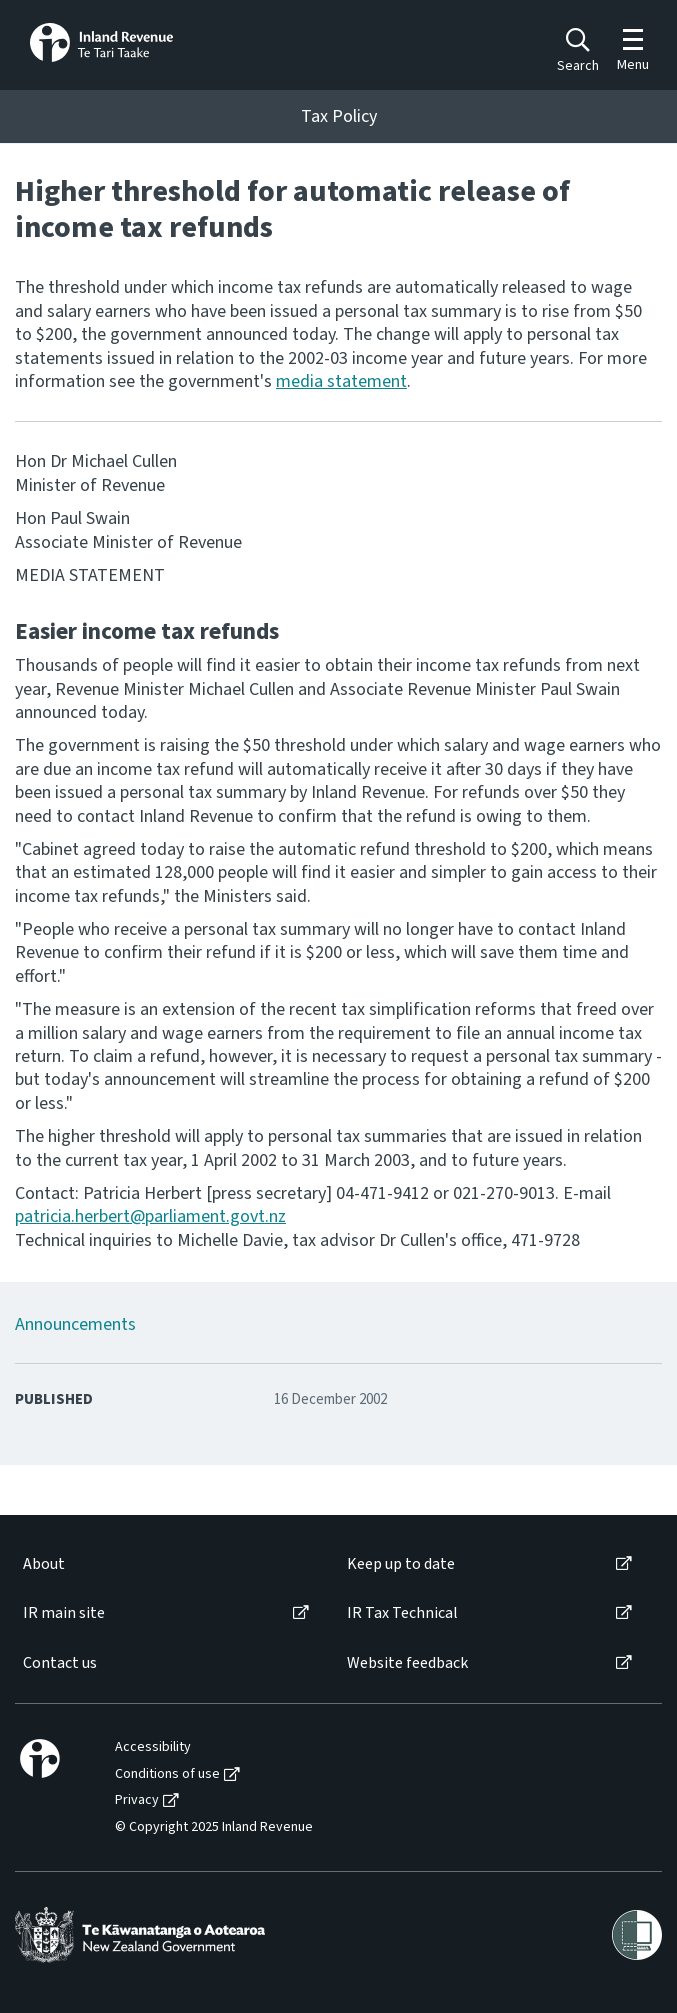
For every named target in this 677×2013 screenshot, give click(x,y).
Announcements (75, 1324)
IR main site (64, 1613)
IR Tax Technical (402, 1613)
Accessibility (153, 1747)
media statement (341, 381)
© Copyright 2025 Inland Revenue (214, 1827)
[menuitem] (164, 1564)
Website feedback (407, 1663)
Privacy (137, 1800)
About (44, 1564)
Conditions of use (167, 1774)
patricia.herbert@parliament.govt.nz (150, 1216)
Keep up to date (401, 1564)
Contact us (60, 1663)
